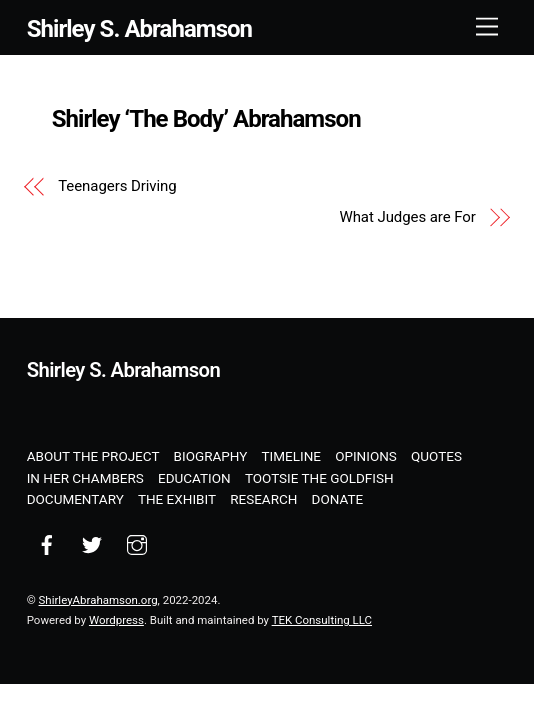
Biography (211, 456)
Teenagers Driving (117, 186)
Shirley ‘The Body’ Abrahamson (206, 119)
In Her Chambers (85, 478)
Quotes (436, 456)
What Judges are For (407, 217)
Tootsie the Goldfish (319, 478)
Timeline (291, 456)
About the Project (93, 456)
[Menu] (487, 27)
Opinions (366, 456)
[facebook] (47, 543)
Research (263, 499)
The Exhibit (177, 499)
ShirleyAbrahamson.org (98, 600)
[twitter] (92, 543)
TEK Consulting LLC (322, 620)
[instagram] (137, 543)
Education (194, 478)
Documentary (75, 499)
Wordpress (116, 620)
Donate (338, 499)
